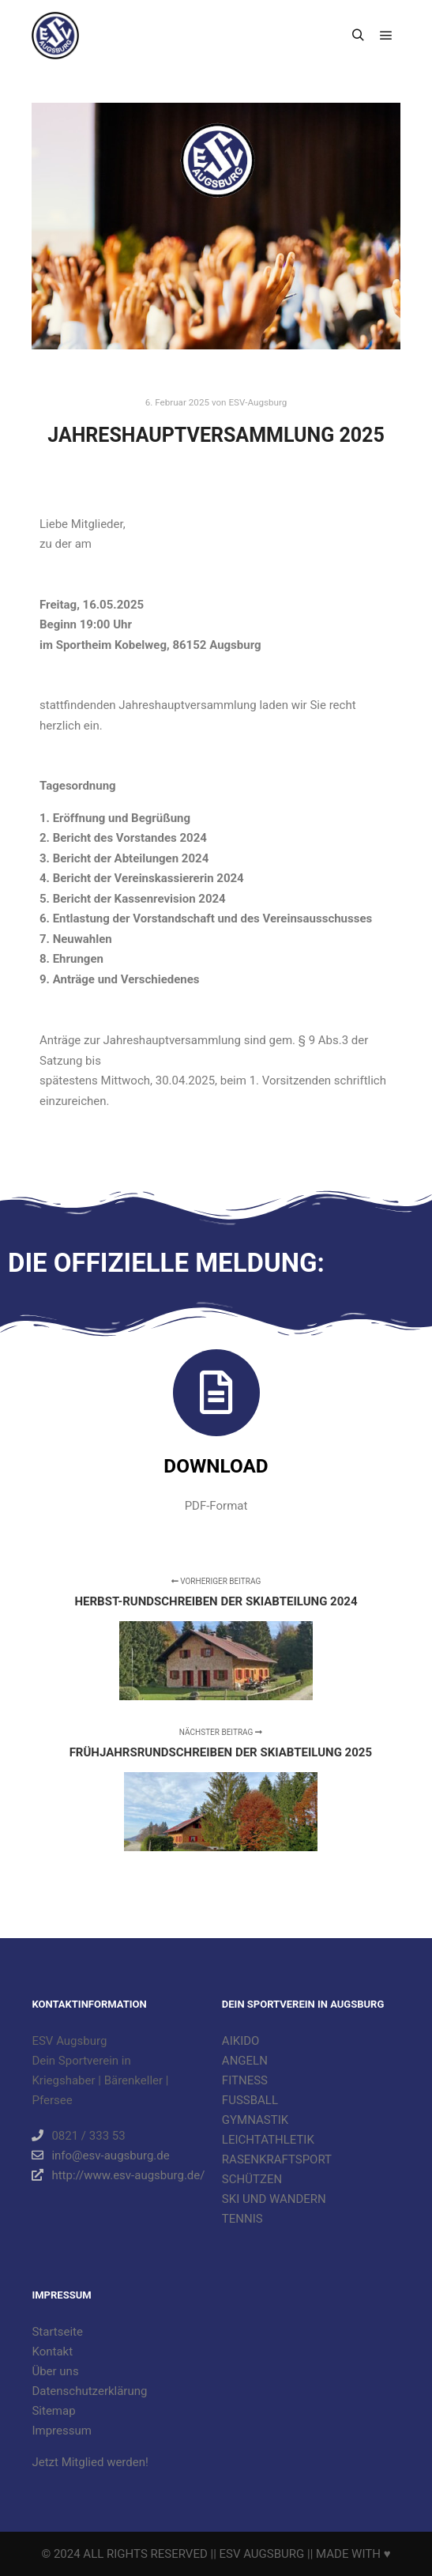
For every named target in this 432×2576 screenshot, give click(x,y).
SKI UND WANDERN (274, 2199)
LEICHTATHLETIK (268, 2140)
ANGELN (245, 2061)
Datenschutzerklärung (89, 2391)
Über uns (55, 2371)
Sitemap (53, 2411)
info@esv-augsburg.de (100, 2155)
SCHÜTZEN (252, 2179)
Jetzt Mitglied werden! (90, 2462)
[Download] (216, 1392)
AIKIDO (241, 2041)
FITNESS (245, 2080)
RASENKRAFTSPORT (277, 2159)
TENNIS (242, 2219)
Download (215, 1465)
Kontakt (52, 2351)
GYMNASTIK (255, 2120)
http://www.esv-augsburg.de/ (118, 2175)
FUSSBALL (250, 2100)
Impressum (61, 2430)
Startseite (57, 2332)
